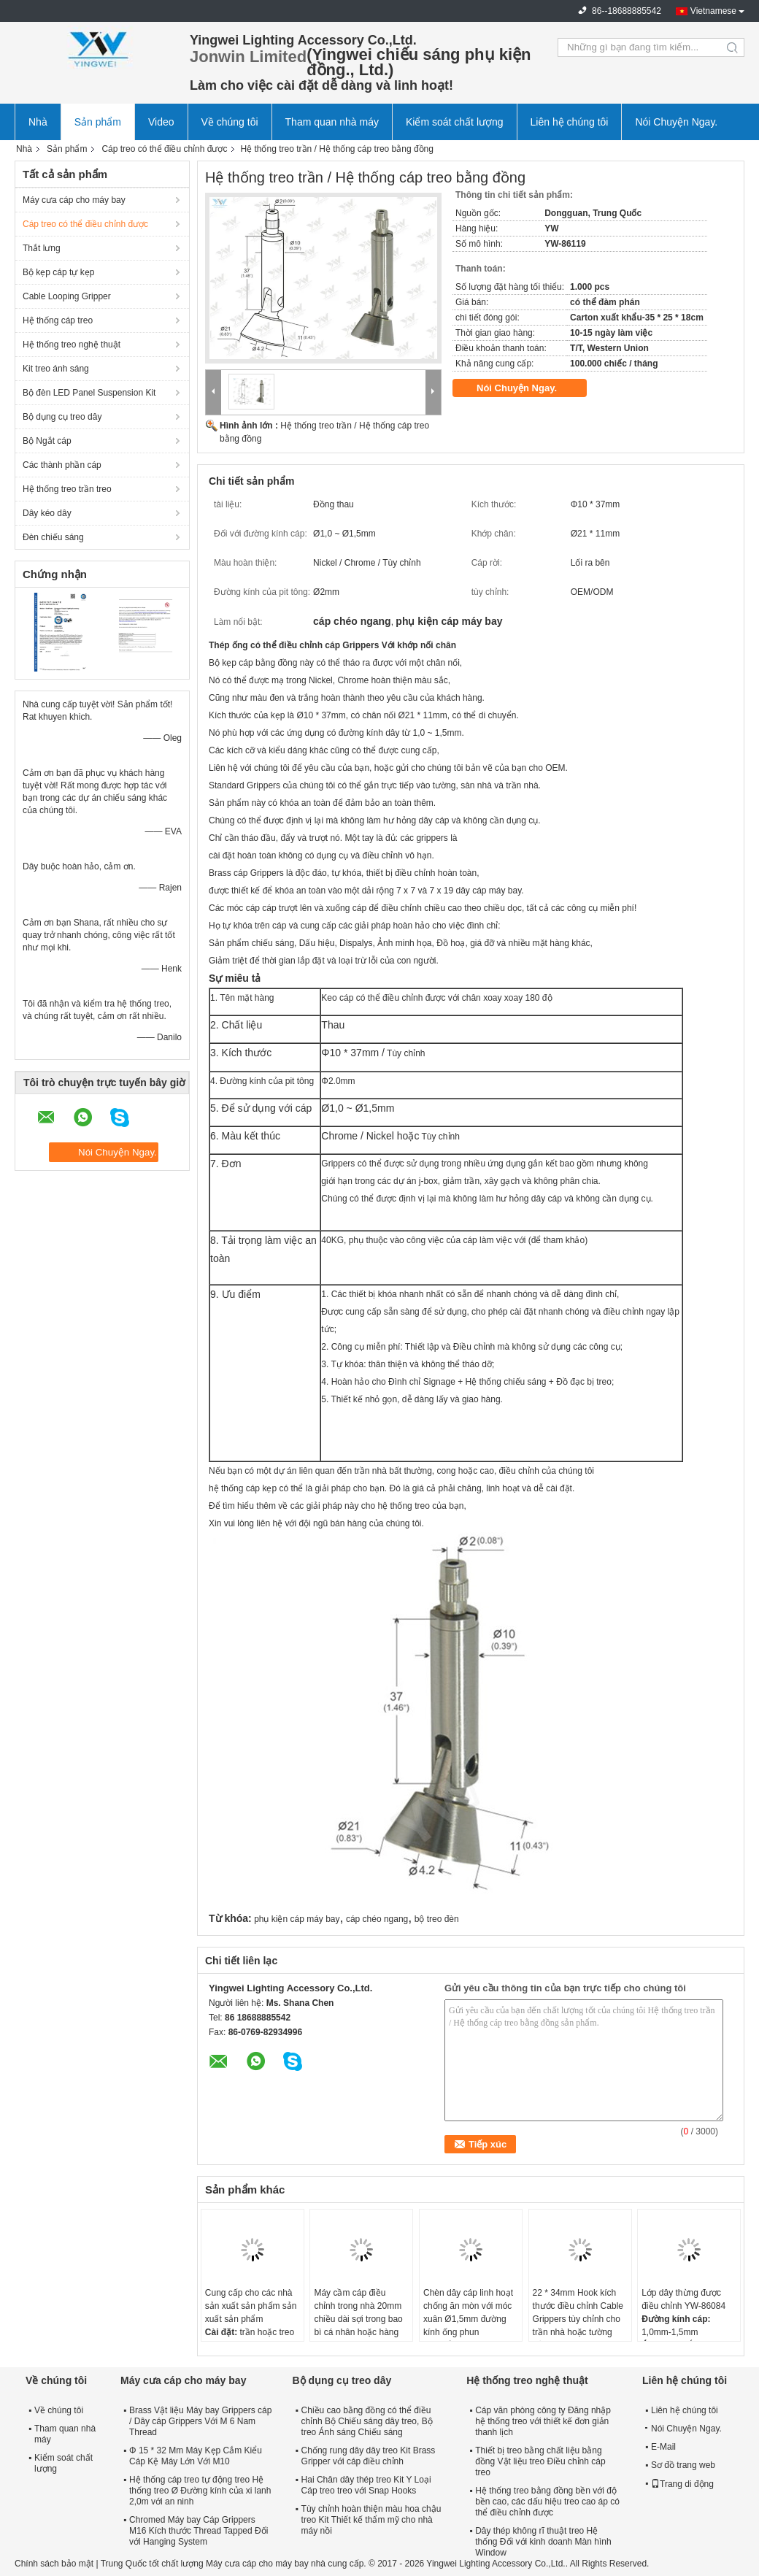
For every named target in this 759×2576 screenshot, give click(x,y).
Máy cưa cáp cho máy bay (74, 200)
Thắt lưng (42, 248)
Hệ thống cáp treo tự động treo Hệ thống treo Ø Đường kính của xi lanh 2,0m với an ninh (200, 2491)
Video (161, 122)
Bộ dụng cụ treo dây (62, 417)
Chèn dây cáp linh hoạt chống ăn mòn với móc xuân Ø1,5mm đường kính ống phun (468, 2312)
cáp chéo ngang (377, 1919)
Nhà (37, 122)
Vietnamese (713, 11)
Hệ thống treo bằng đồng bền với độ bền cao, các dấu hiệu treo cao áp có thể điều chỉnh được (547, 2501)
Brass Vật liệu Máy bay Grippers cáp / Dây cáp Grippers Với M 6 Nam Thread (200, 2421)
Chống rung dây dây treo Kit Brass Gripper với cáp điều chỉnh (368, 2456)
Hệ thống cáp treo (58, 320)
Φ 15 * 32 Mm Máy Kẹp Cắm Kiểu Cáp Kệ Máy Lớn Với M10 (195, 2456)
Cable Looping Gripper (67, 296)
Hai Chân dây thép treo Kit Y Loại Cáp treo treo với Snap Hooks (366, 2485)
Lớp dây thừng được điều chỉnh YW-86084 (683, 2299)
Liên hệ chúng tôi (570, 122)
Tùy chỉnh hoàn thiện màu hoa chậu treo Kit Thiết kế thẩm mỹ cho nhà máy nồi (371, 2520)
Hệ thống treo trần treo (67, 489)
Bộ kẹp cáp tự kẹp (58, 272)
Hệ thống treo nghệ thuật (71, 344)
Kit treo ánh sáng (56, 369)
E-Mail (663, 2447)
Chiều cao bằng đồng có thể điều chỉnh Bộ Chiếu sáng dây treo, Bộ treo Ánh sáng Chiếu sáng (367, 2421)
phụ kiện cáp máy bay (296, 1919)
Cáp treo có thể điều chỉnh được (164, 149)
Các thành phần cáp (62, 465)
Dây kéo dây (47, 513)
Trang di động (682, 2484)
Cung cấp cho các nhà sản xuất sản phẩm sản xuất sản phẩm (251, 2306)
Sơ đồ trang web (683, 2465)
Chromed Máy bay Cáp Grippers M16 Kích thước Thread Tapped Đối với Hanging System (198, 2531)
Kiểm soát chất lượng (455, 122)
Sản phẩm (97, 122)
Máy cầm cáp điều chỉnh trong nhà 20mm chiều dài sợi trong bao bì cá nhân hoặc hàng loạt (358, 2319)
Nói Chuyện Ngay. (676, 122)
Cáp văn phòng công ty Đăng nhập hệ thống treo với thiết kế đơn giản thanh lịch (543, 2421)
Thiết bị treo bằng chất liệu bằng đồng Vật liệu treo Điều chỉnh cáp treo (540, 2461)
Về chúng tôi (229, 122)
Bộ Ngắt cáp (47, 441)
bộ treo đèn (437, 1919)
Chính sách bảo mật (54, 2563)
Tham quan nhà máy (332, 122)
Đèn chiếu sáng (53, 537)
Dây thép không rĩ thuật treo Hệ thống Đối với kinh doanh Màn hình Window (543, 2542)
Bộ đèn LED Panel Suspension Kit (89, 393)
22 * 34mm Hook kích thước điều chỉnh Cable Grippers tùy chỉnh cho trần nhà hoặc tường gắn (578, 2319)
